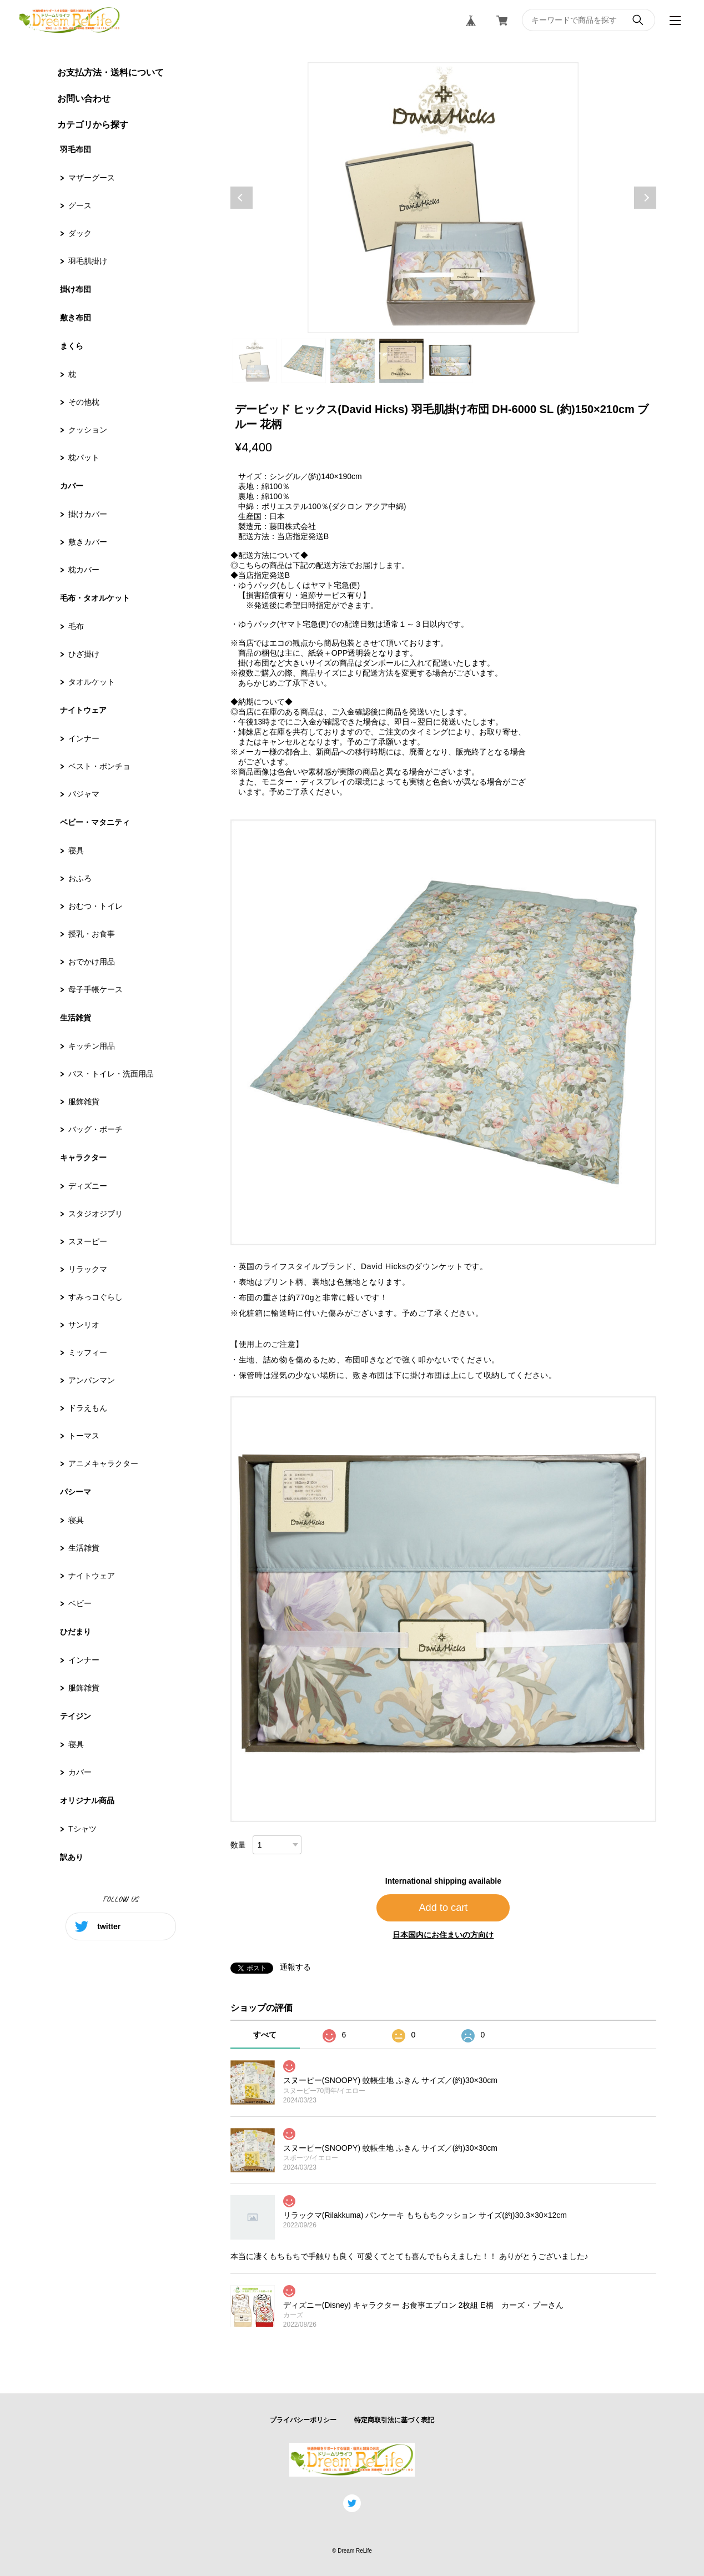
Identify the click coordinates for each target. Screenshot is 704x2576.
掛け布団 (75, 289)
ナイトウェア (83, 710)
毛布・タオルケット (95, 597)
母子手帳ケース (95, 989)
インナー (83, 738)
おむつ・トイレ (95, 906)
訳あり (71, 1857)
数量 (238, 1844)
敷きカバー (87, 541)
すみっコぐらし (95, 1296)
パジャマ (83, 793)
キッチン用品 (91, 1046)
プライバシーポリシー (303, 2420)
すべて (264, 2034)
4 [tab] (401, 361)
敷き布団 (75, 317)
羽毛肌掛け (87, 260)
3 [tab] (352, 361)
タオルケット (91, 681)
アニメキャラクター (103, 1463)
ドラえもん (87, 1407)
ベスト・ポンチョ (99, 766)
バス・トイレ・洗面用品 (111, 1073)
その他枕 (83, 402)
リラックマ (87, 1269)
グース (80, 205)
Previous (241, 198)
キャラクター (83, 1157)
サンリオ (83, 1324)
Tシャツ (82, 1828)
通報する (295, 1967)
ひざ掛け (83, 654)
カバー (71, 485)
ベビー (80, 1603)
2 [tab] (303, 361)
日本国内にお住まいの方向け (443, 1934)
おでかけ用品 (91, 961)
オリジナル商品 (87, 1800)
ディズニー (87, 1185)
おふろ (80, 878)
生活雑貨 (75, 1017)
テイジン (75, 1716)
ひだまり (75, 1631)
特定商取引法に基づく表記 (394, 2420)
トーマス (83, 1435)
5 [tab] (450, 361)
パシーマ (75, 1491)
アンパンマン (91, 1380)
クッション (87, 429)
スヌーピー (87, 1241)
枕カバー (83, 569)
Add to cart (443, 1907)
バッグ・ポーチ (95, 1129)
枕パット (83, 457)
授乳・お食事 (91, 933)
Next (645, 198)
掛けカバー (87, 514)
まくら (71, 345)
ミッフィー (87, 1352)
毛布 (76, 626)
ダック (80, 233)
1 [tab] (255, 361)
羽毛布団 (75, 149)
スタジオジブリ (95, 1213)
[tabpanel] (443, 197)
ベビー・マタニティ (95, 822)
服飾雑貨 (83, 1101)
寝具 (76, 850)
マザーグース (91, 177)
